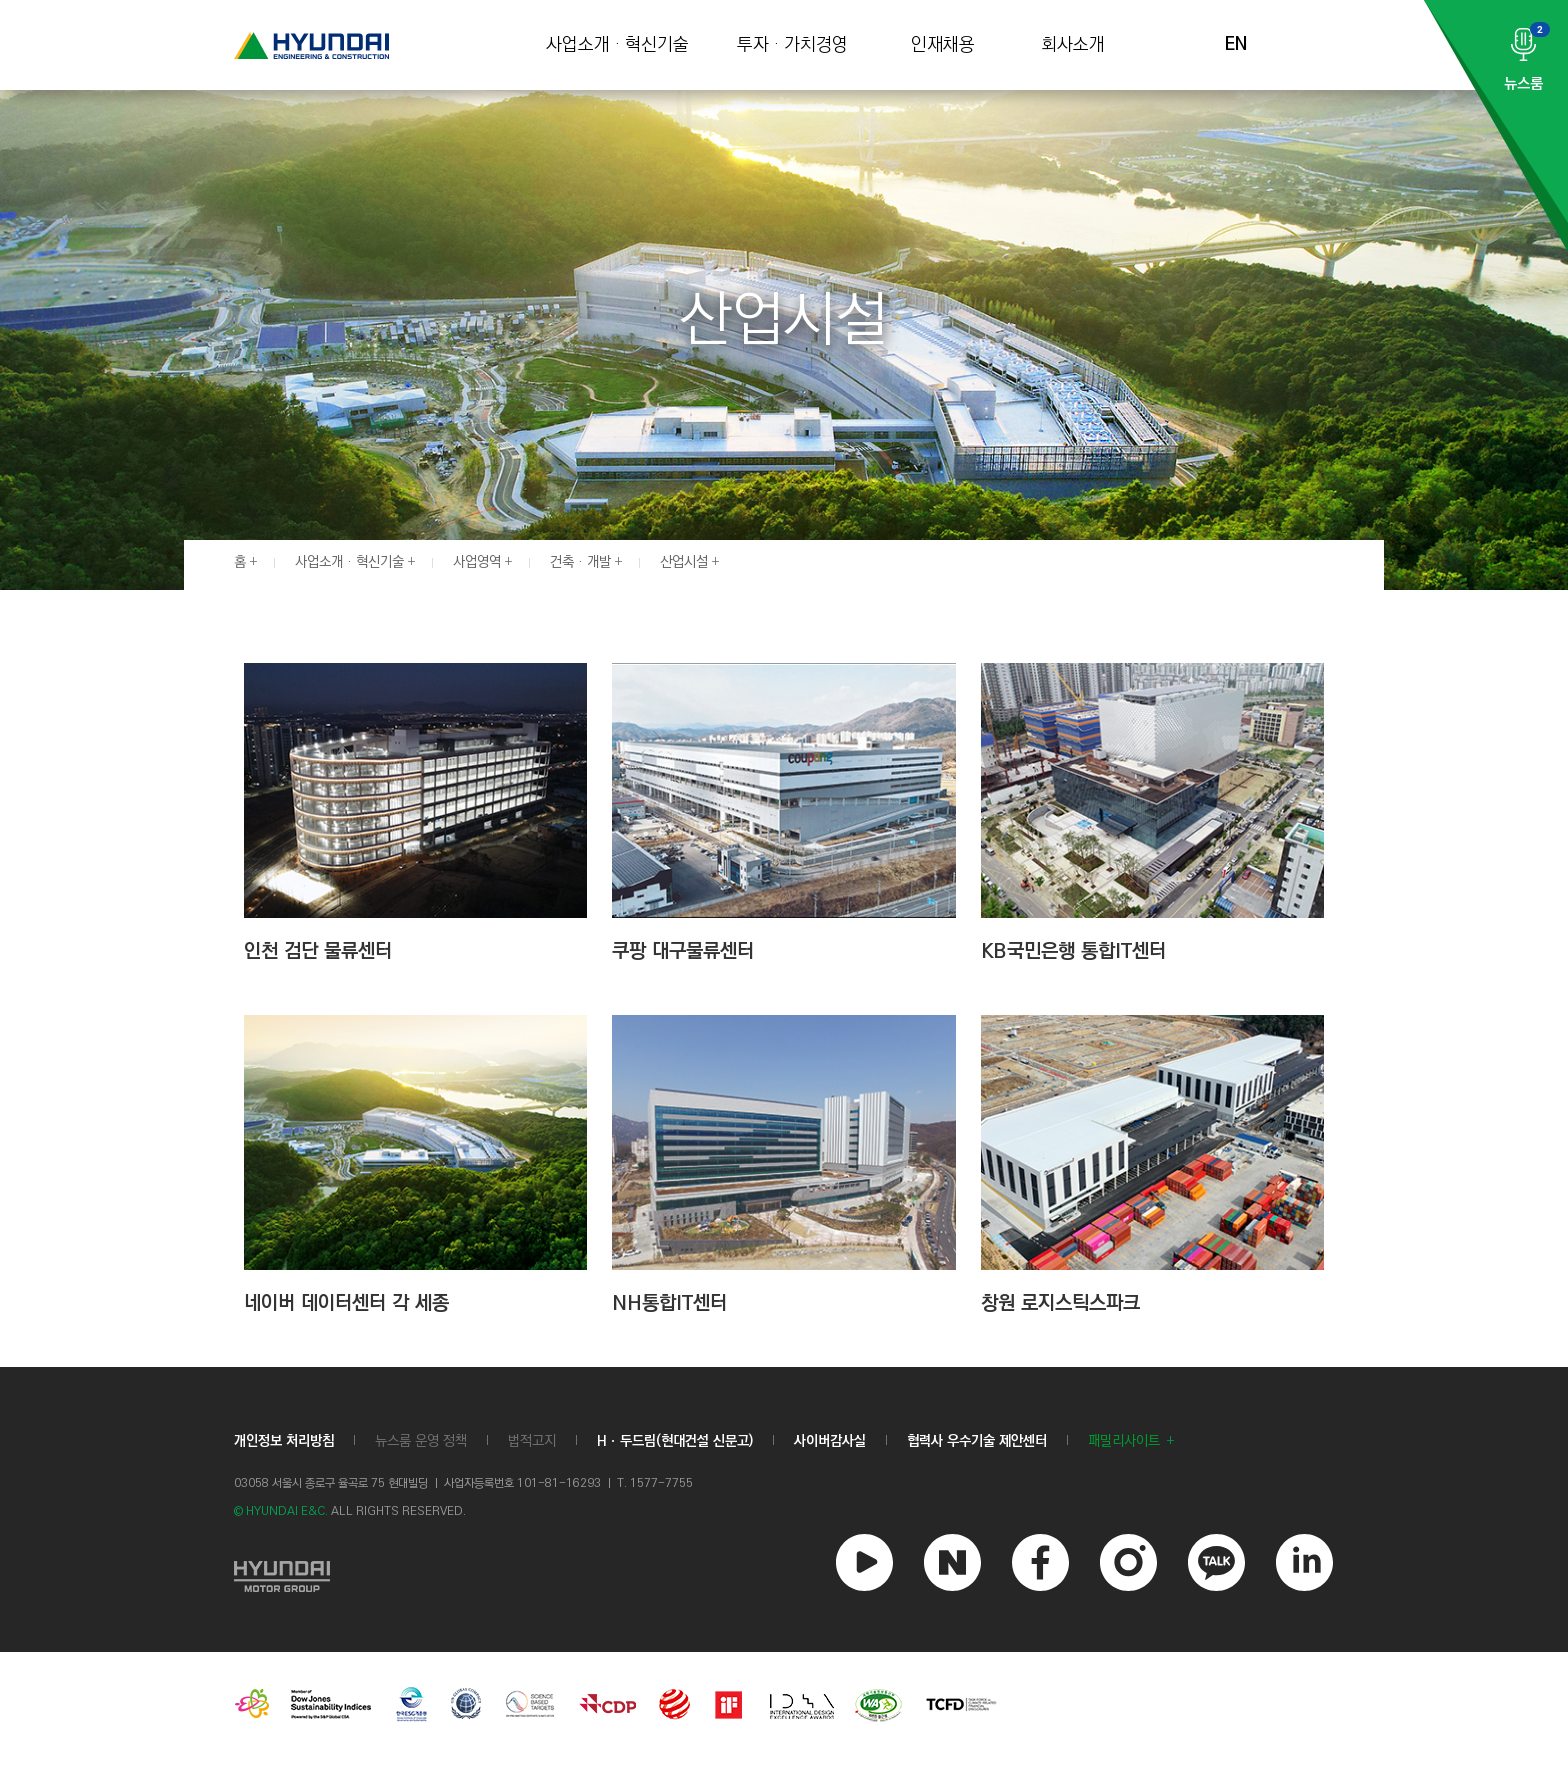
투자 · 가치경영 (792, 45)
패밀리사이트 (1124, 1441)
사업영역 (477, 562)
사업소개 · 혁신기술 (617, 45)
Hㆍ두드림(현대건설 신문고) (675, 1441)
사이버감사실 (830, 1441)
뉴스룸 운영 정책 (421, 1441)
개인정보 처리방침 (284, 1441)
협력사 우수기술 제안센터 (977, 1441)
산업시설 (684, 562)
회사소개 (1073, 45)
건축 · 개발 (580, 562)
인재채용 (943, 45)
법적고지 (532, 1441)
